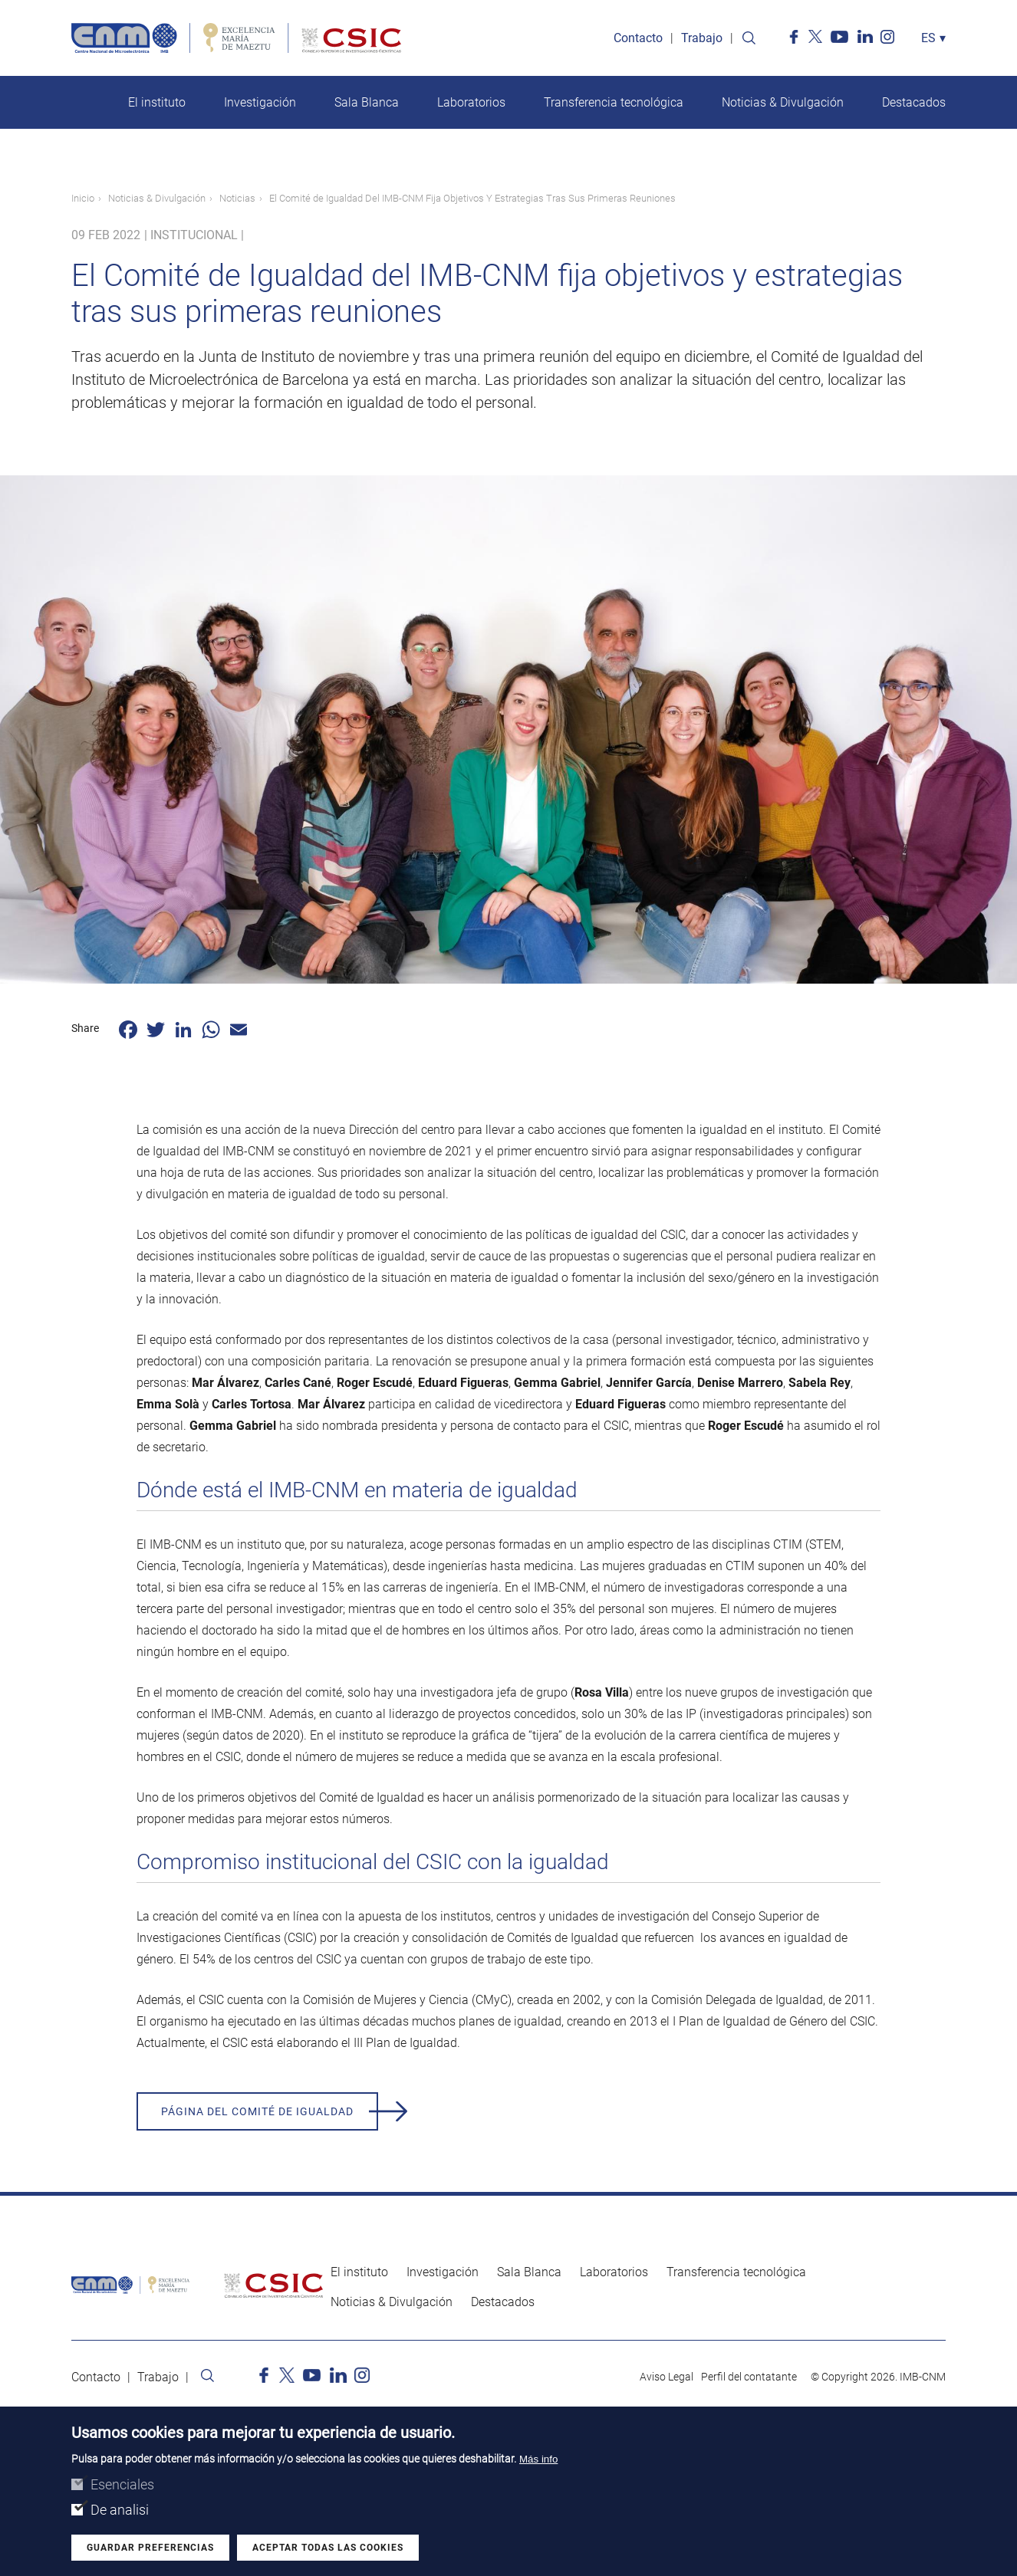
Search (748, 38)
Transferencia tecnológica (613, 102)
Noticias (237, 198)
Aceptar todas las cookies (327, 2548)
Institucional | (197, 235)
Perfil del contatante (749, 2377)
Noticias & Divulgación (783, 102)
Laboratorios (471, 102)
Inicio (82, 198)
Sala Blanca (366, 102)
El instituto (157, 102)
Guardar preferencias (150, 2548)
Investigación (260, 102)
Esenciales (122, 2485)
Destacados (914, 102)
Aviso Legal (666, 2377)
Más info (538, 2460)
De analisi (120, 2510)
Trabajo (701, 38)
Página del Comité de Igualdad (257, 2111)
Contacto (638, 38)
